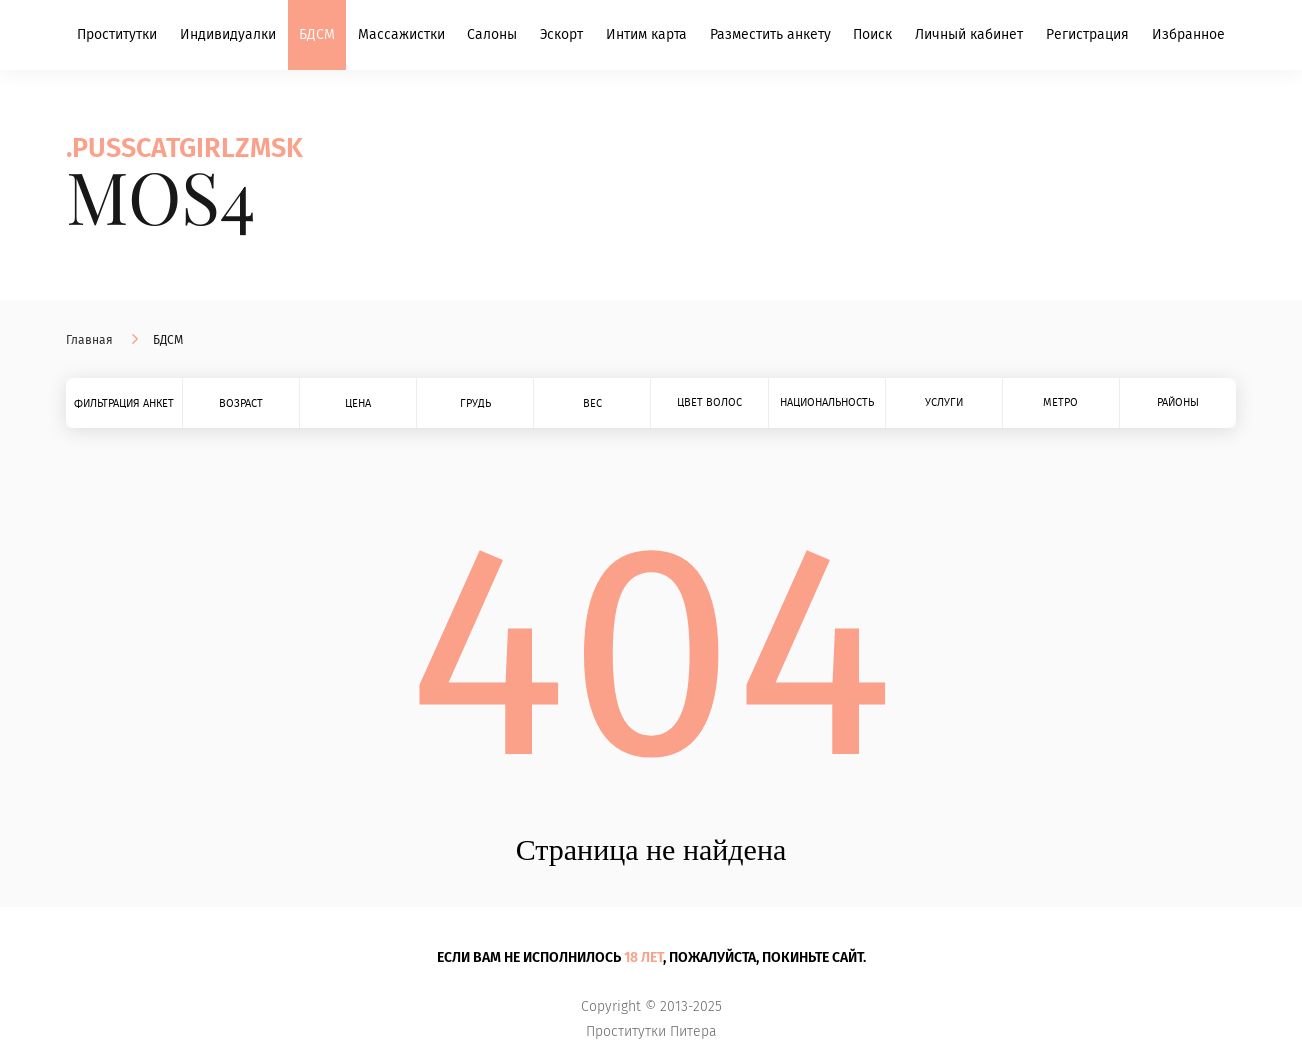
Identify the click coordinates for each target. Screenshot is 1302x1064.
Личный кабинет (969, 34)
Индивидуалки (228, 34)
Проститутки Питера (651, 1032)
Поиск (872, 34)
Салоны (492, 34)
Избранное (1188, 34)
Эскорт (561, 34)
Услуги (944, 402)
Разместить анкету (770, 34)
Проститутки (117, 34)
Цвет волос (709, 402)
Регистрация (1087, 34)
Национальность (827, 402)
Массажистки (401, 34)
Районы (1178, 402)
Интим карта (646, 34)
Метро (1060, 402)
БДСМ (317, 34)
